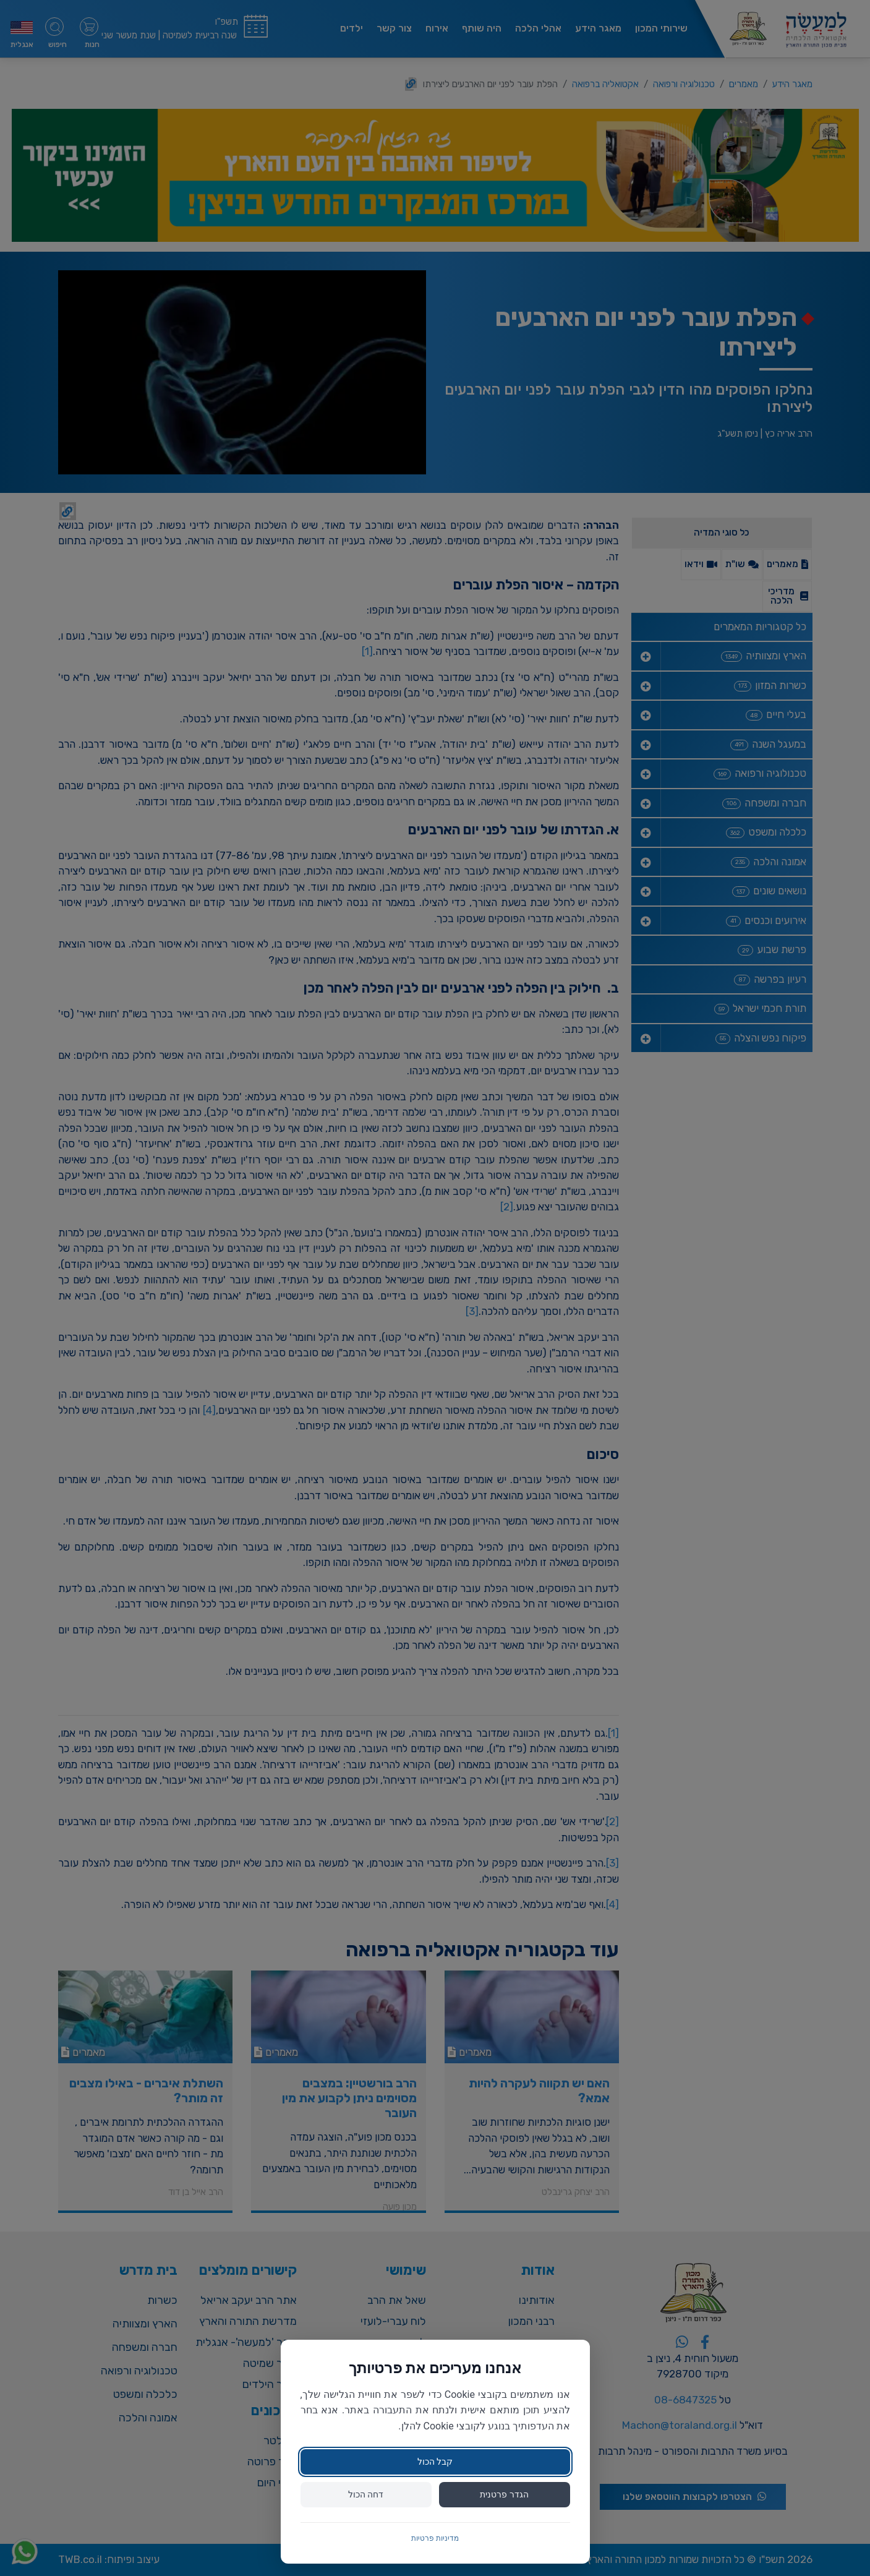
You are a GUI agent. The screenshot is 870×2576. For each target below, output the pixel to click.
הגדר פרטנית (504, 2494)
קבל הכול (435, 2462)
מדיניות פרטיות (435, 2538)
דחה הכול (365, 2494)
